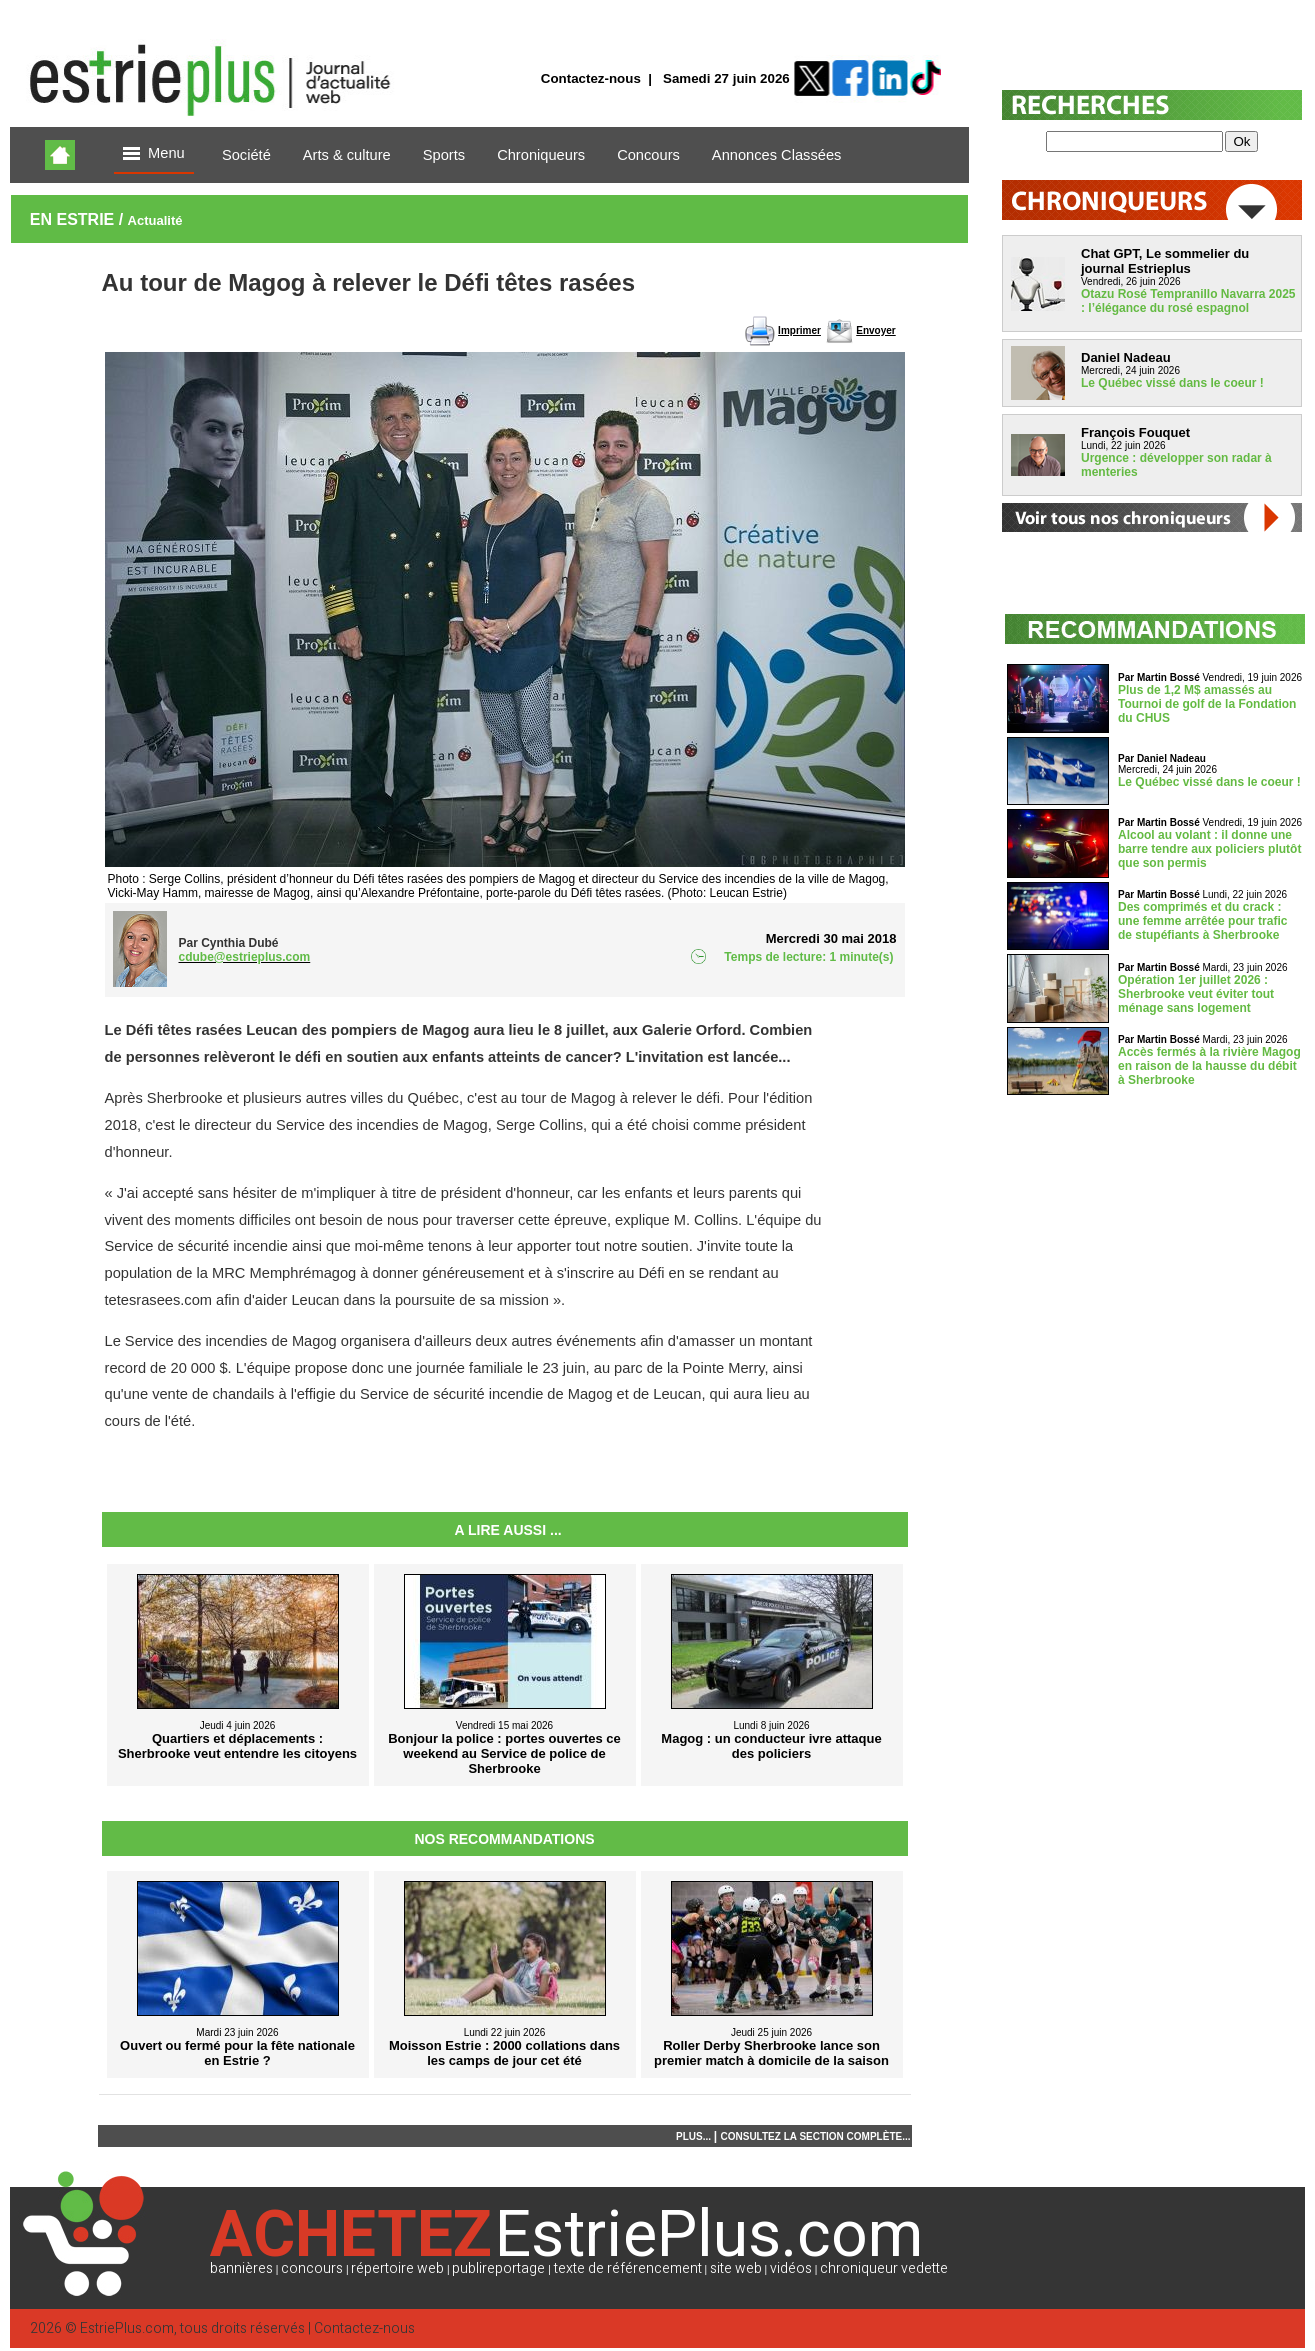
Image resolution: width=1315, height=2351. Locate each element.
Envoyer (875, 330)
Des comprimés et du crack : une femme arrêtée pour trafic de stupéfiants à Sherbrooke (1202, 921)
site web (736, 2268)
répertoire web (397, 2268)
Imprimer (799, 330)
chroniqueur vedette (884, 2268)
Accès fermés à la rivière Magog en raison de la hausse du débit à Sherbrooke (1209, 1066)
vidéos (791, 2268)
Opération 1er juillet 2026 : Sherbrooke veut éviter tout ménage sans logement (1196, 994)
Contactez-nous (591, 78)
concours (312, 2268)
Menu (154, 154)
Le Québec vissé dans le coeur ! (1172, 383)
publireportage (498, 2268)
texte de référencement (628, 2268)
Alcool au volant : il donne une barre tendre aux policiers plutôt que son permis (1209, 849)
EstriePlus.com (127, 2328)
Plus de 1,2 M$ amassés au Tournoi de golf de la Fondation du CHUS (1207, 704)
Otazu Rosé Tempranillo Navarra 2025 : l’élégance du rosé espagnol (1188, 301)
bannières (241, 2268)
